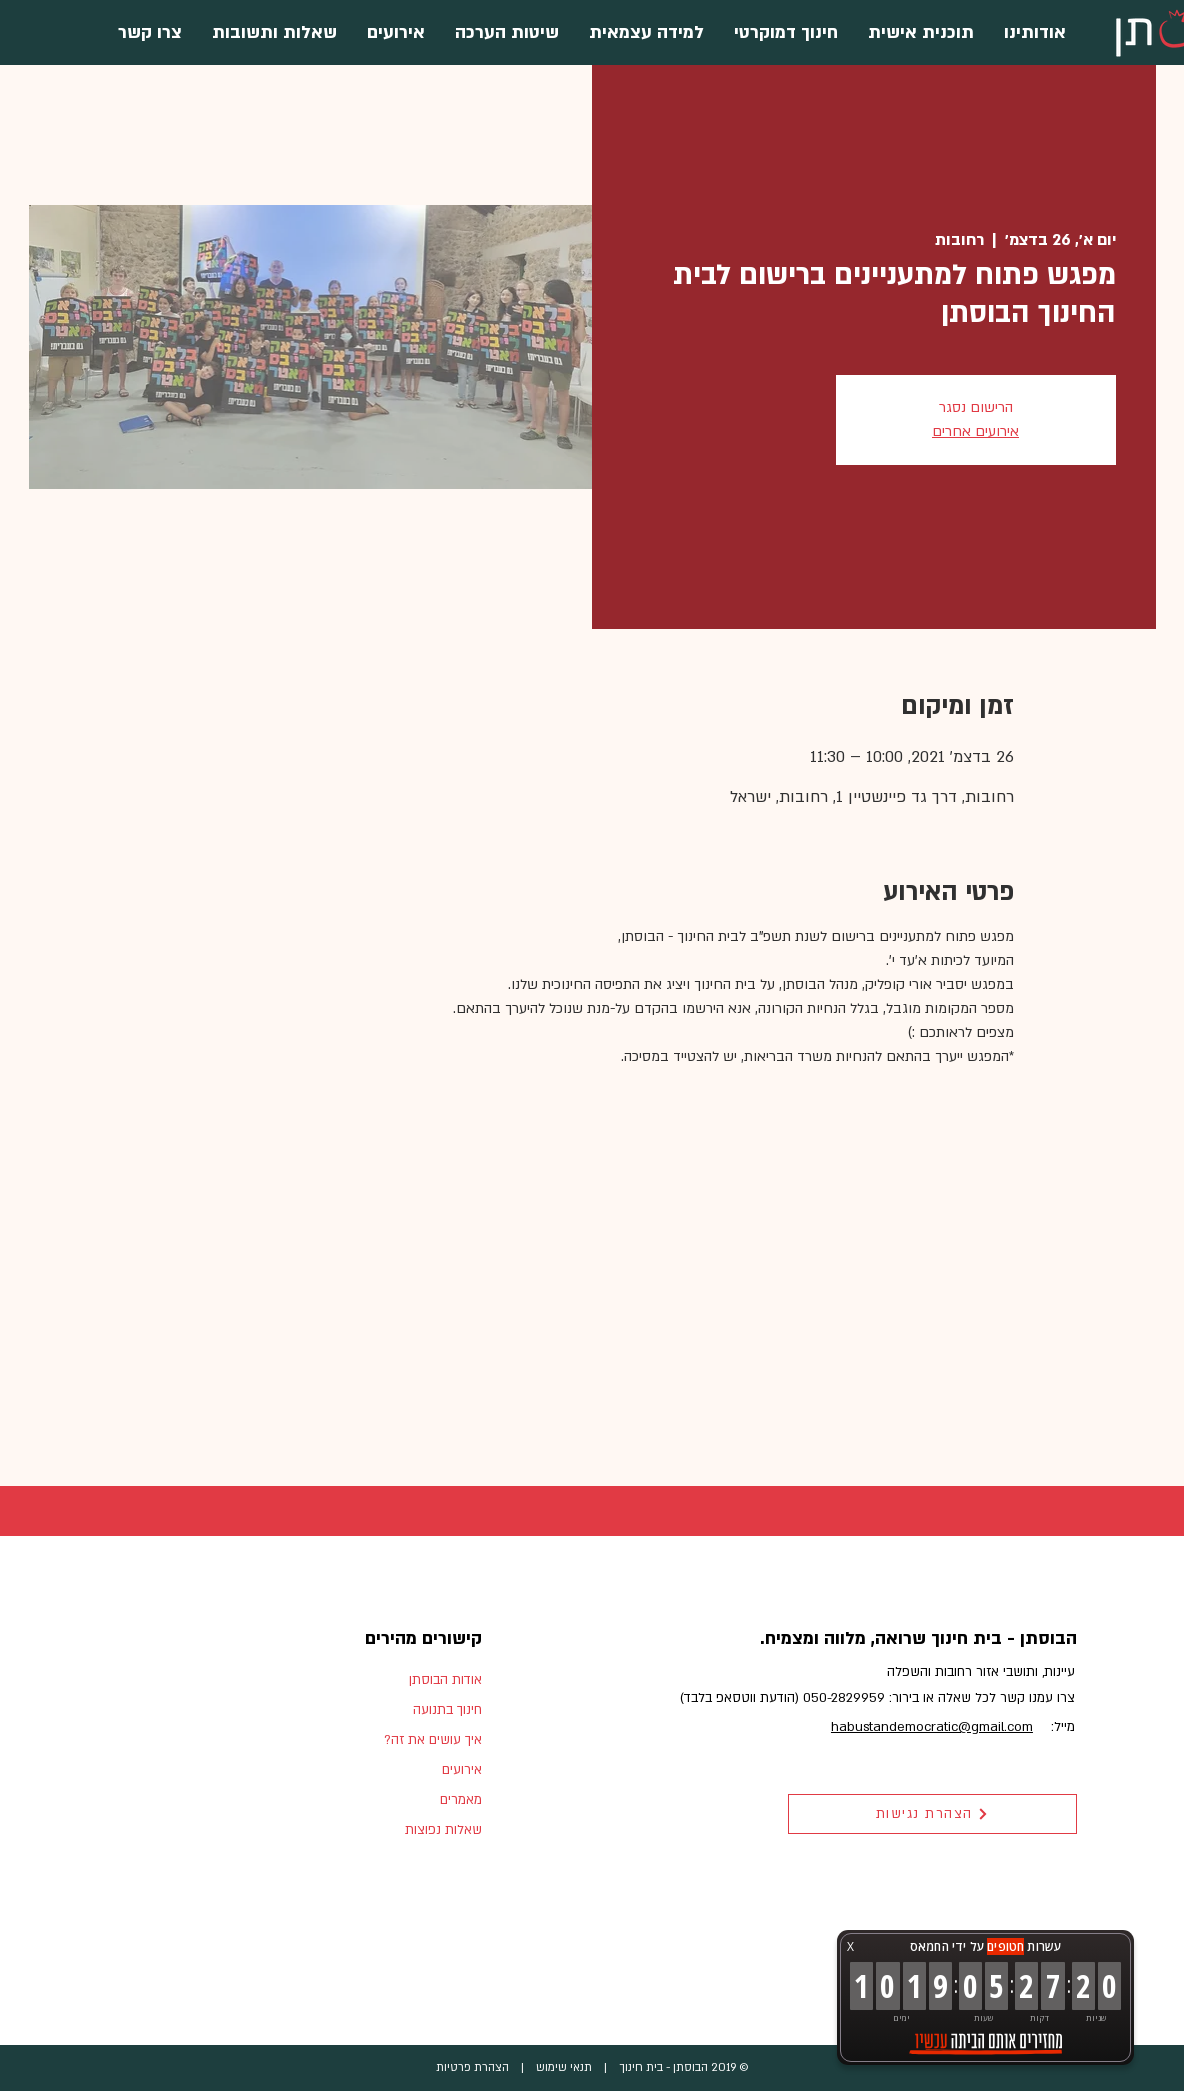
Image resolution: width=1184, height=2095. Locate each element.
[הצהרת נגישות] (932, 1814)
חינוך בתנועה (447, 1710)
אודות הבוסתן (445, 1680)
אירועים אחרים (975, 431)
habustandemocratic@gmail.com (932, 1727)
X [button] (850, 1946)
